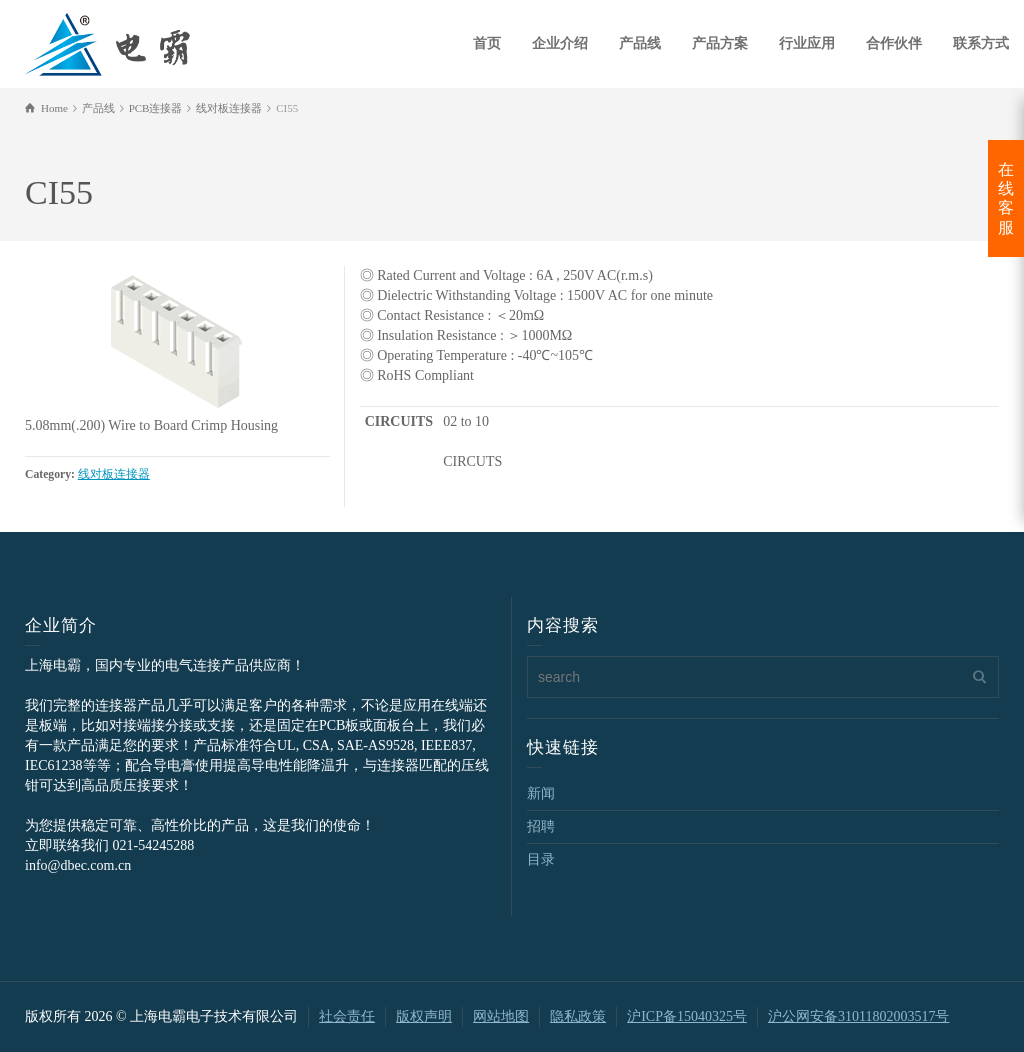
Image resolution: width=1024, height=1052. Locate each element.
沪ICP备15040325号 (687, 1016)
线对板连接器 (114, 474)
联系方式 (981, 43)
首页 (487, 43)
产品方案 (720, 43)
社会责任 (347, 1016)
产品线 (640, 43)
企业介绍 (560, 43)
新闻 (541, 793)
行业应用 (807, 43)
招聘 (541, 826)
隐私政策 (578, 1016)
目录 (541, 859)
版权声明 (424, 1016)
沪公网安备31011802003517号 (858, 1016)
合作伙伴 (894, 43)
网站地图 (501, 1016)
